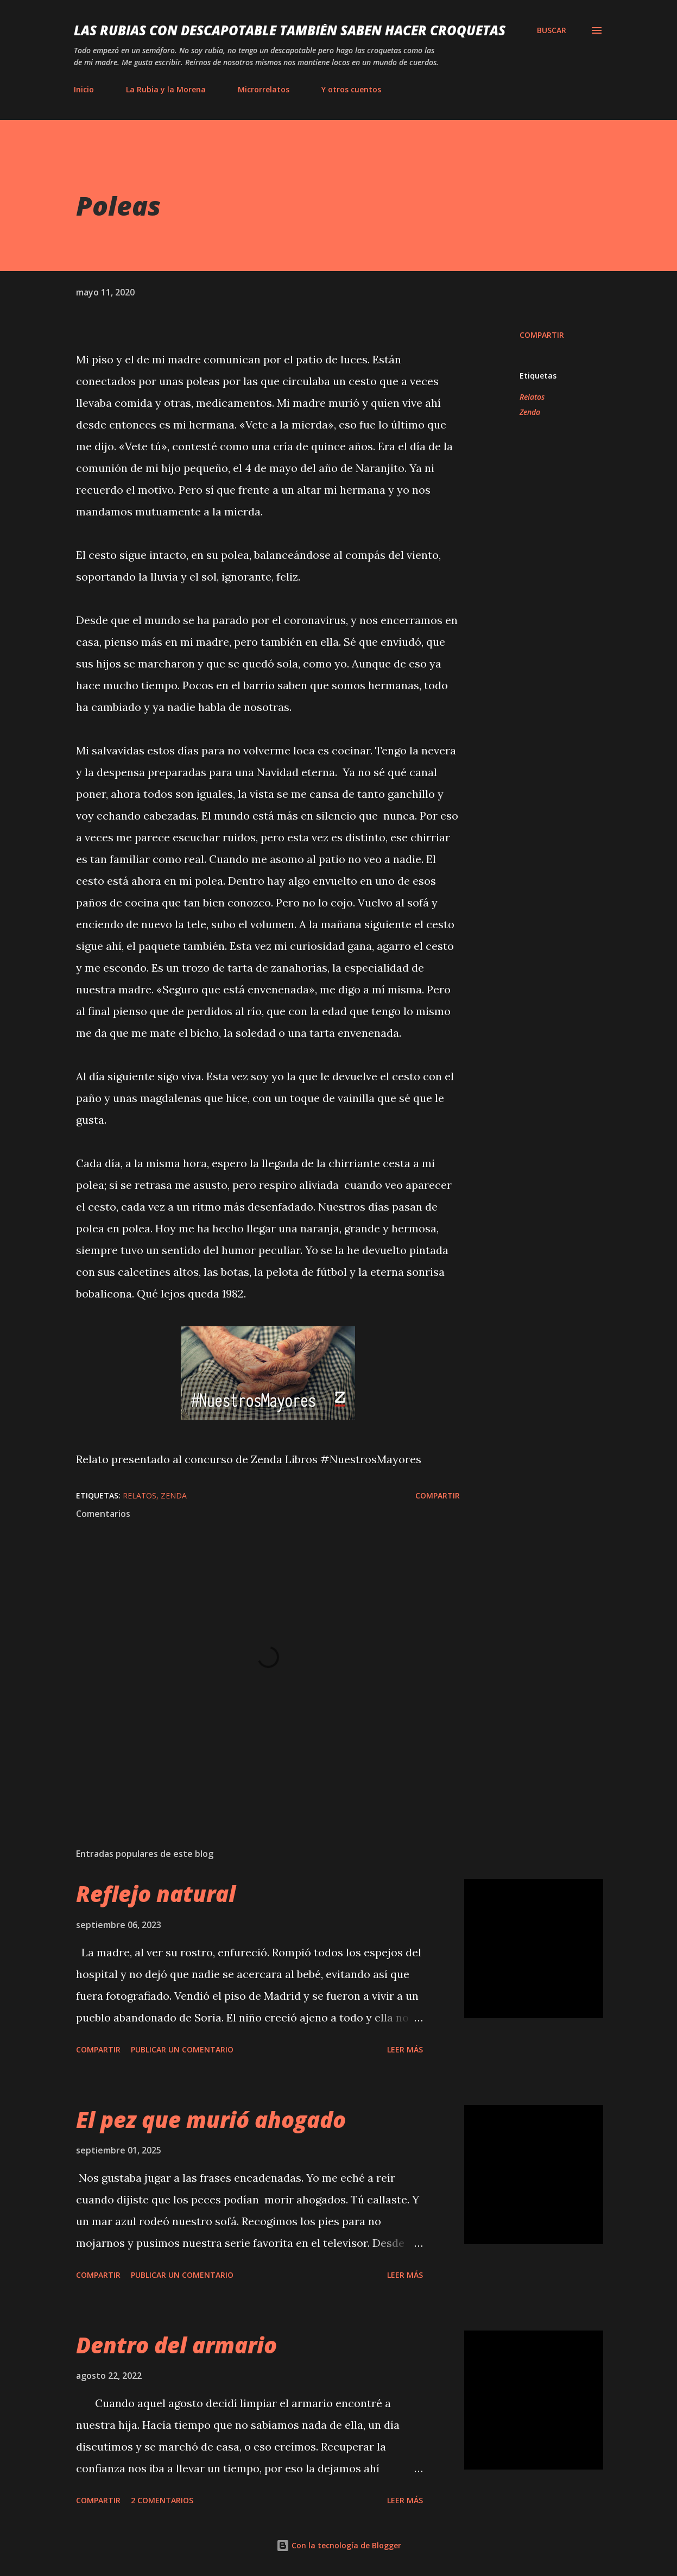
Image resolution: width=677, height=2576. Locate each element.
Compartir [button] (542, 335)
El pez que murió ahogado (211, 2119)
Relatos (532, 397)
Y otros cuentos (351, 89)
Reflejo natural (156, 1894)
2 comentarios (162, 2500)
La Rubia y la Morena (166, 89)
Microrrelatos (263, 89)
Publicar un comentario (182, 2049)
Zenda (530, 412)
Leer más (405, 2049)
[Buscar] (551, 30)
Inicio (84, 89)
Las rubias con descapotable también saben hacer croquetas (289, 30)
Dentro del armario (176, 2345)
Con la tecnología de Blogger (338, 2545)
